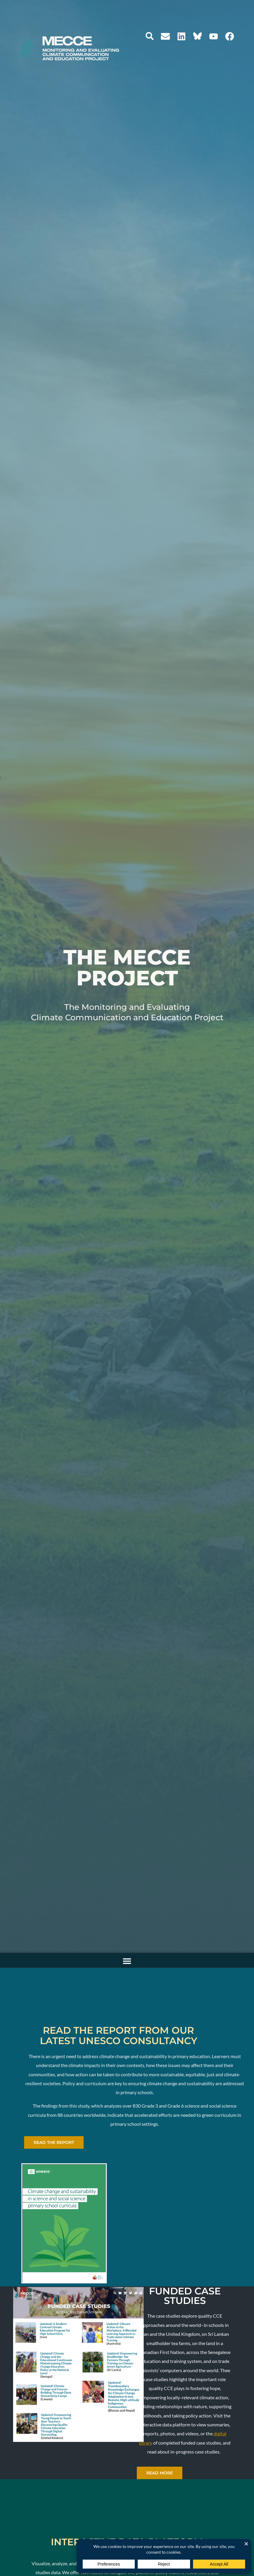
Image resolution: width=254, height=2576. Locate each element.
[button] (149, 36)
